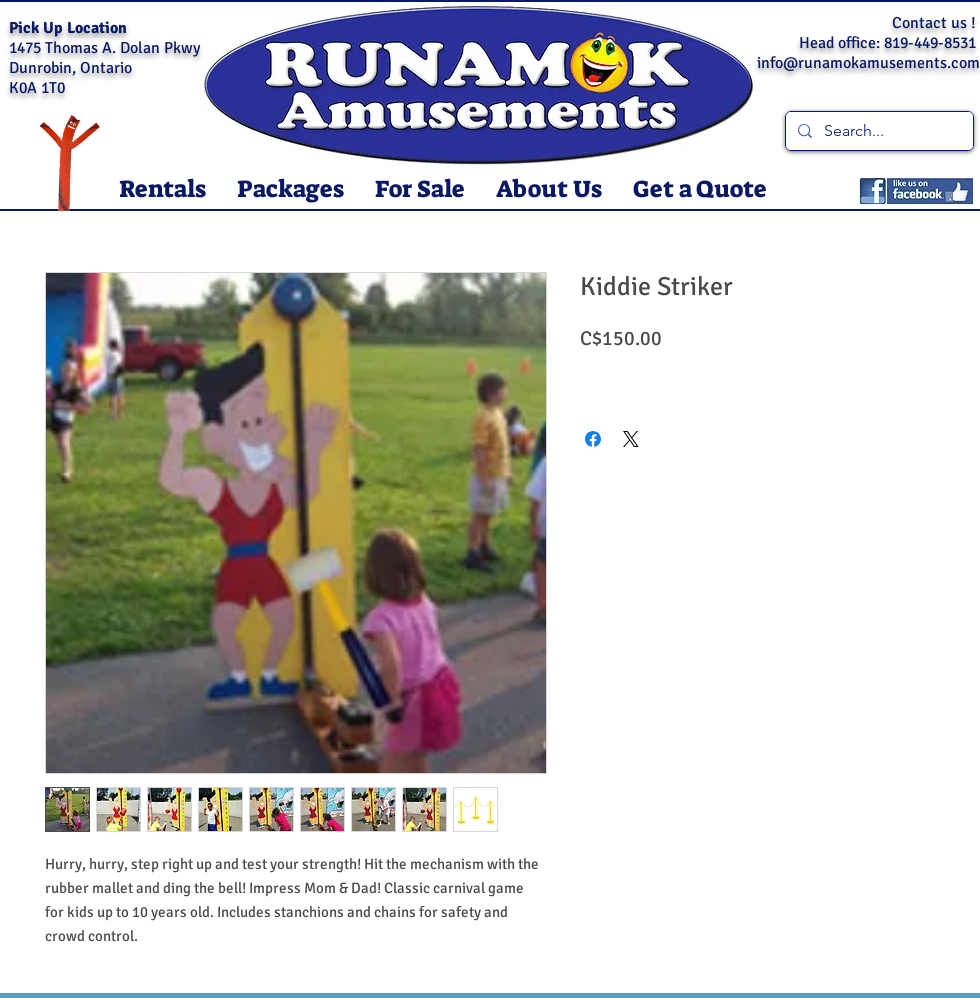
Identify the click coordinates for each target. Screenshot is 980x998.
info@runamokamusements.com (868, 63)
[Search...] (877, 131)
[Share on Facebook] (593, 439)
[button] (162, 189)
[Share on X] (631, 439)
